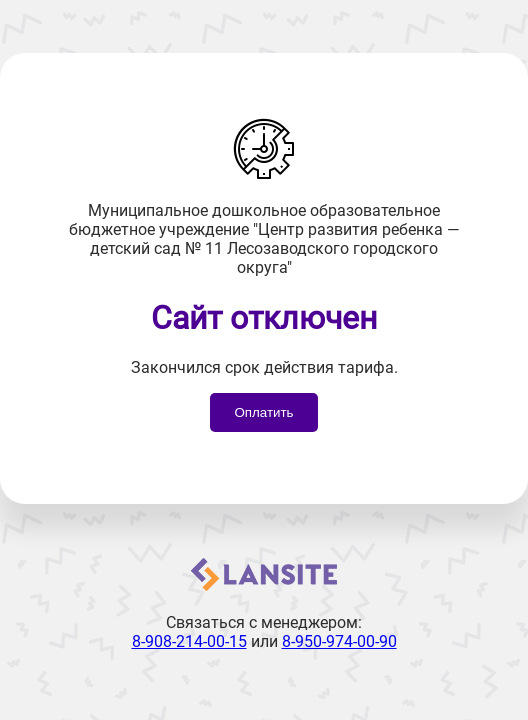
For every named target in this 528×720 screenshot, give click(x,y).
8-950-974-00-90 (339, 641)
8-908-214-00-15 (189, 641)
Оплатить (263, 412)
